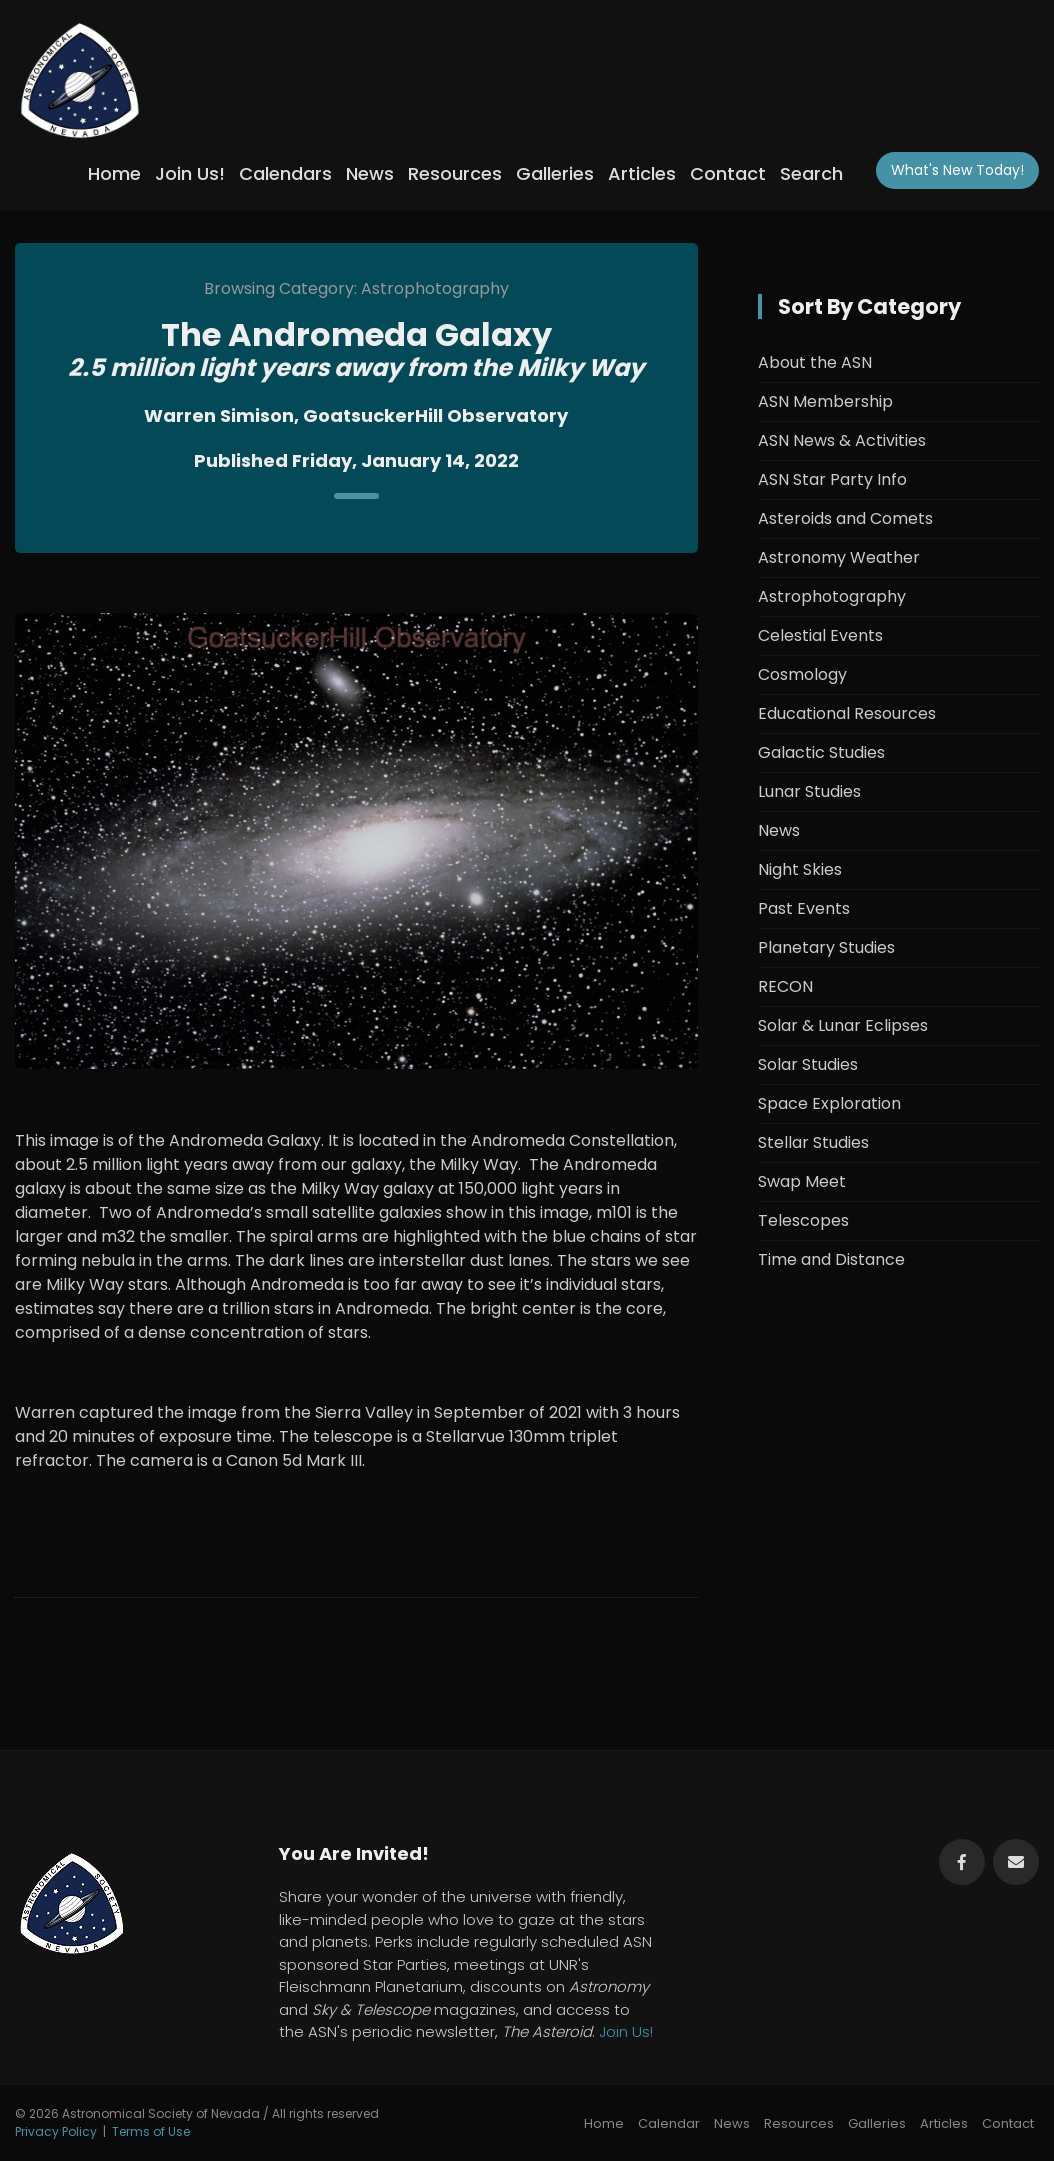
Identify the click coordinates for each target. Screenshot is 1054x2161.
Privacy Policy (56, 2131)
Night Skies (800, 869)
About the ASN (815, 362)
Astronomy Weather (839, 557)
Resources (455, 173)
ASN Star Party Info (832, 479)
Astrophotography (832, 596)
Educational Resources (847, 713)
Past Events (804, 908)
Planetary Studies (826, 947)
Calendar (669, 2123)
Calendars (285, 173)
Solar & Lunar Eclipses (843, 1025)
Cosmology (802, 674)
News (370, 173)
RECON (785, 986)
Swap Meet (802, 1181)
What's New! (957, 170)
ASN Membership (825, 401)
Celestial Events (820, 635)
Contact (728, 173)
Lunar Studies (809, 791)
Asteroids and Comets (845, 518)
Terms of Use (151, 2131)
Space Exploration (829, 1103)
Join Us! (190, 173)
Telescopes (803, 1220)
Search (811, 173)
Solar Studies (808, 1064)
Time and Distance (831, 1259)
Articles (642, 173)
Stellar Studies (813, 1142)
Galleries (555, 173)
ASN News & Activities (842, 440)
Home (114, 173)
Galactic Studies (821, 752)
